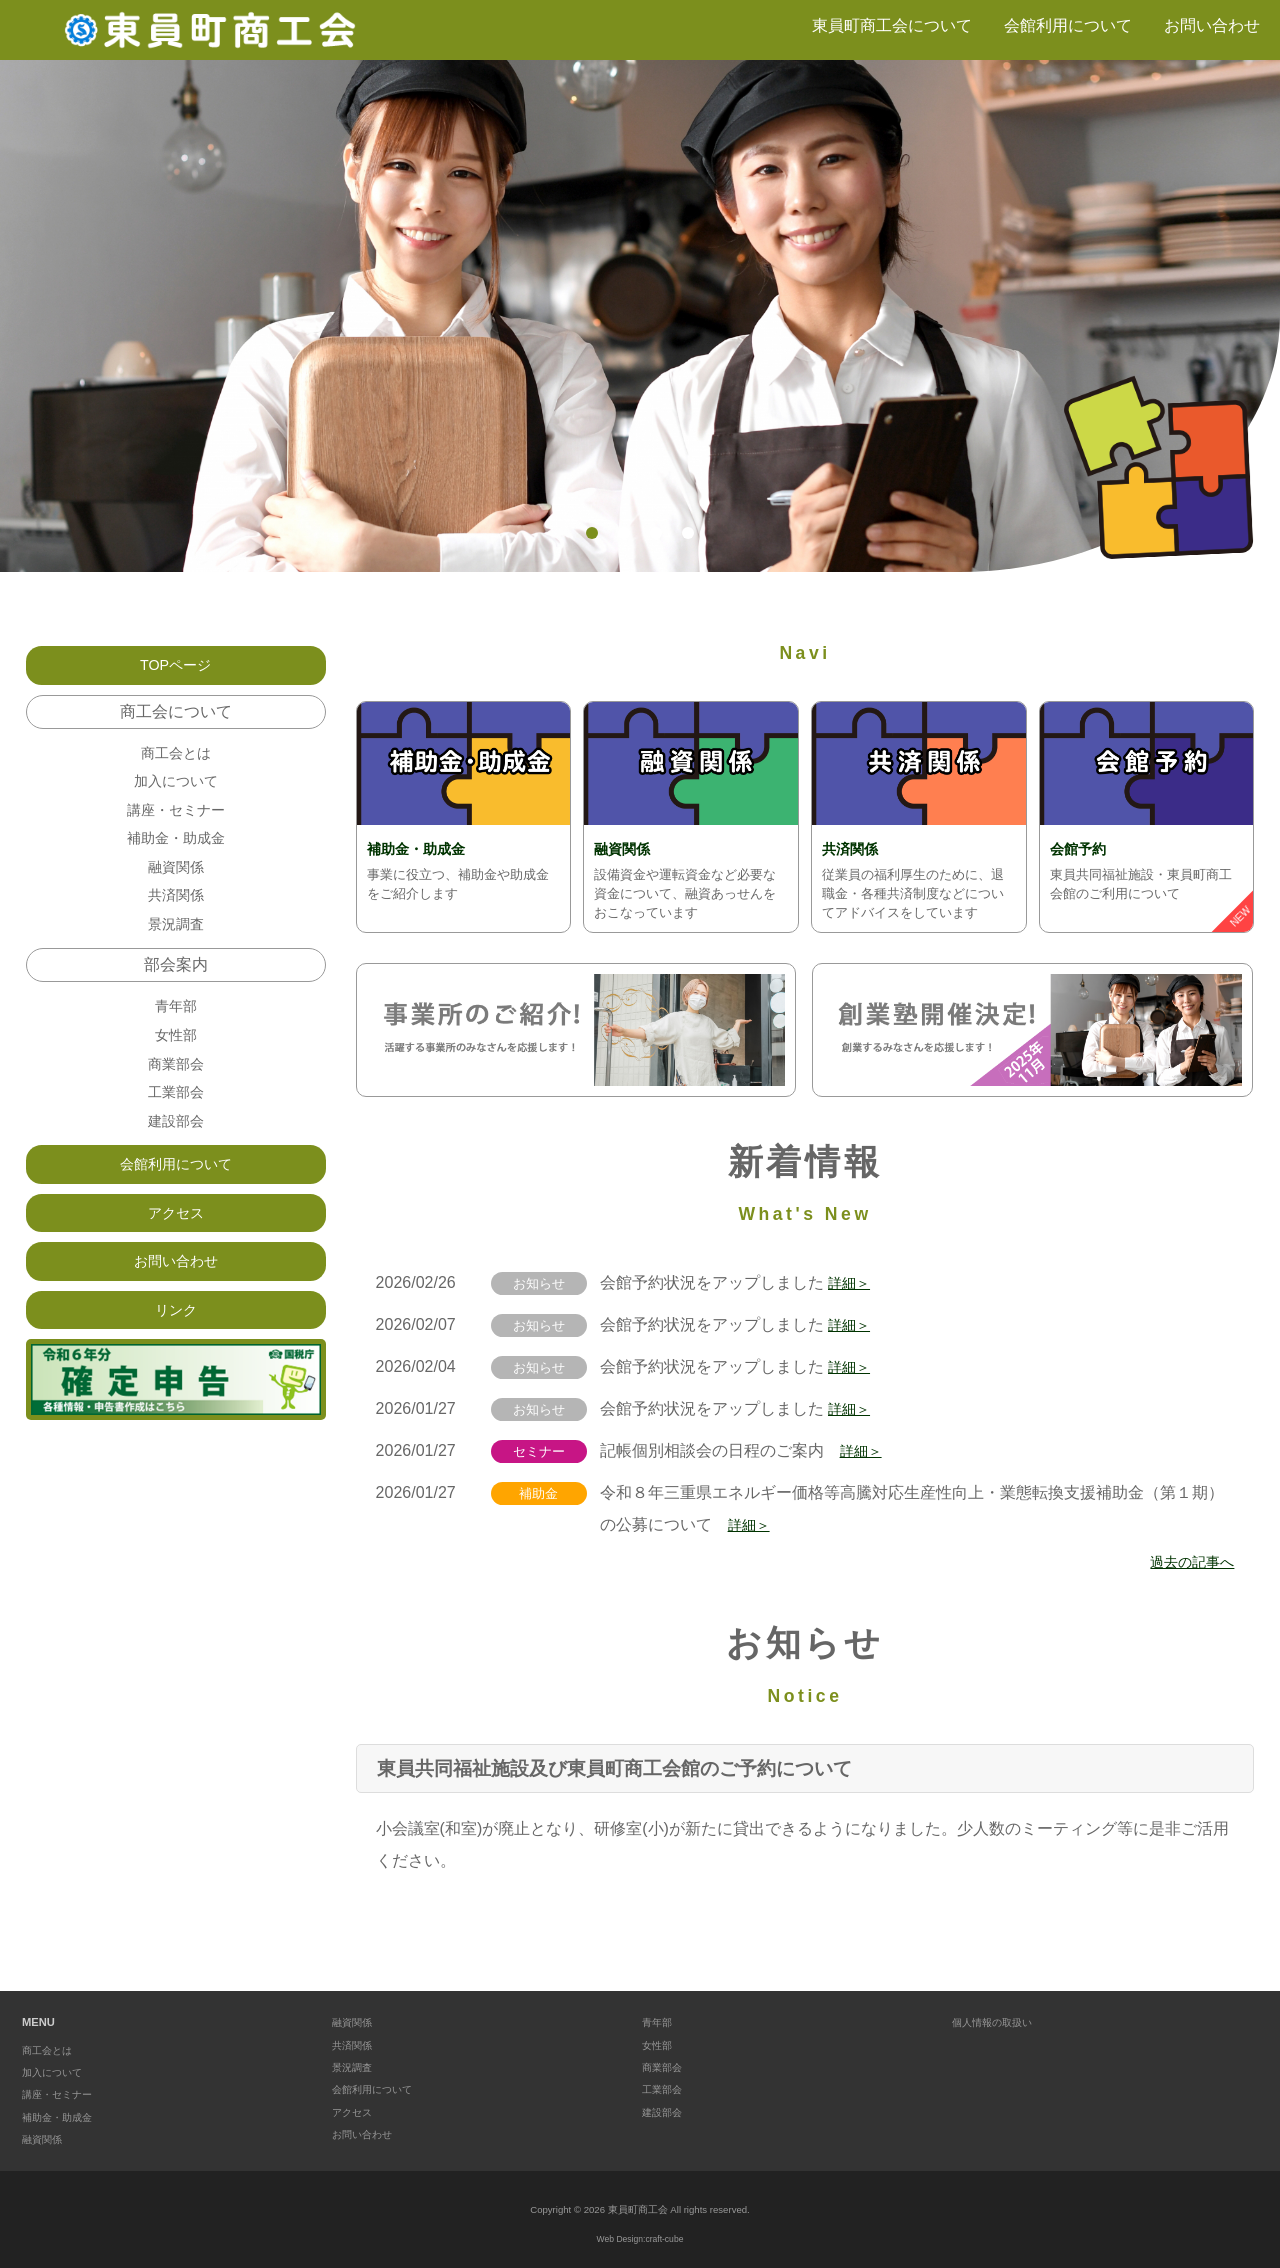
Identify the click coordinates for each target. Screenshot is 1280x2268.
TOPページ (175, 666)
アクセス (176, 1262)
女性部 (176, 1067)
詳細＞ (852, 1282)
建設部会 (176, 1163)
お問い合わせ (1212, 25)
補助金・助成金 (423, 848)
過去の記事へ (1186, 1561)
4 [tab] (688, 533)
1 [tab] (592, 533)
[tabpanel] (640, 316)
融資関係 (626, 848)
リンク (176, 1366)
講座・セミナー (176, 821)
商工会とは (176, 757)
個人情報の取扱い (996, 2022)
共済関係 (854, 848)
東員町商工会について (892, 25)
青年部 (176, 1035)
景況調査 (176, 949)
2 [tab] (624, 533)
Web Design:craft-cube (639, 2238)
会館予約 (1082, 848)
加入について (176, 789)
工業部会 (176, 1131)
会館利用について (1068, 25)
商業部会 (176, 1099)
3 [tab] (656, 533)
